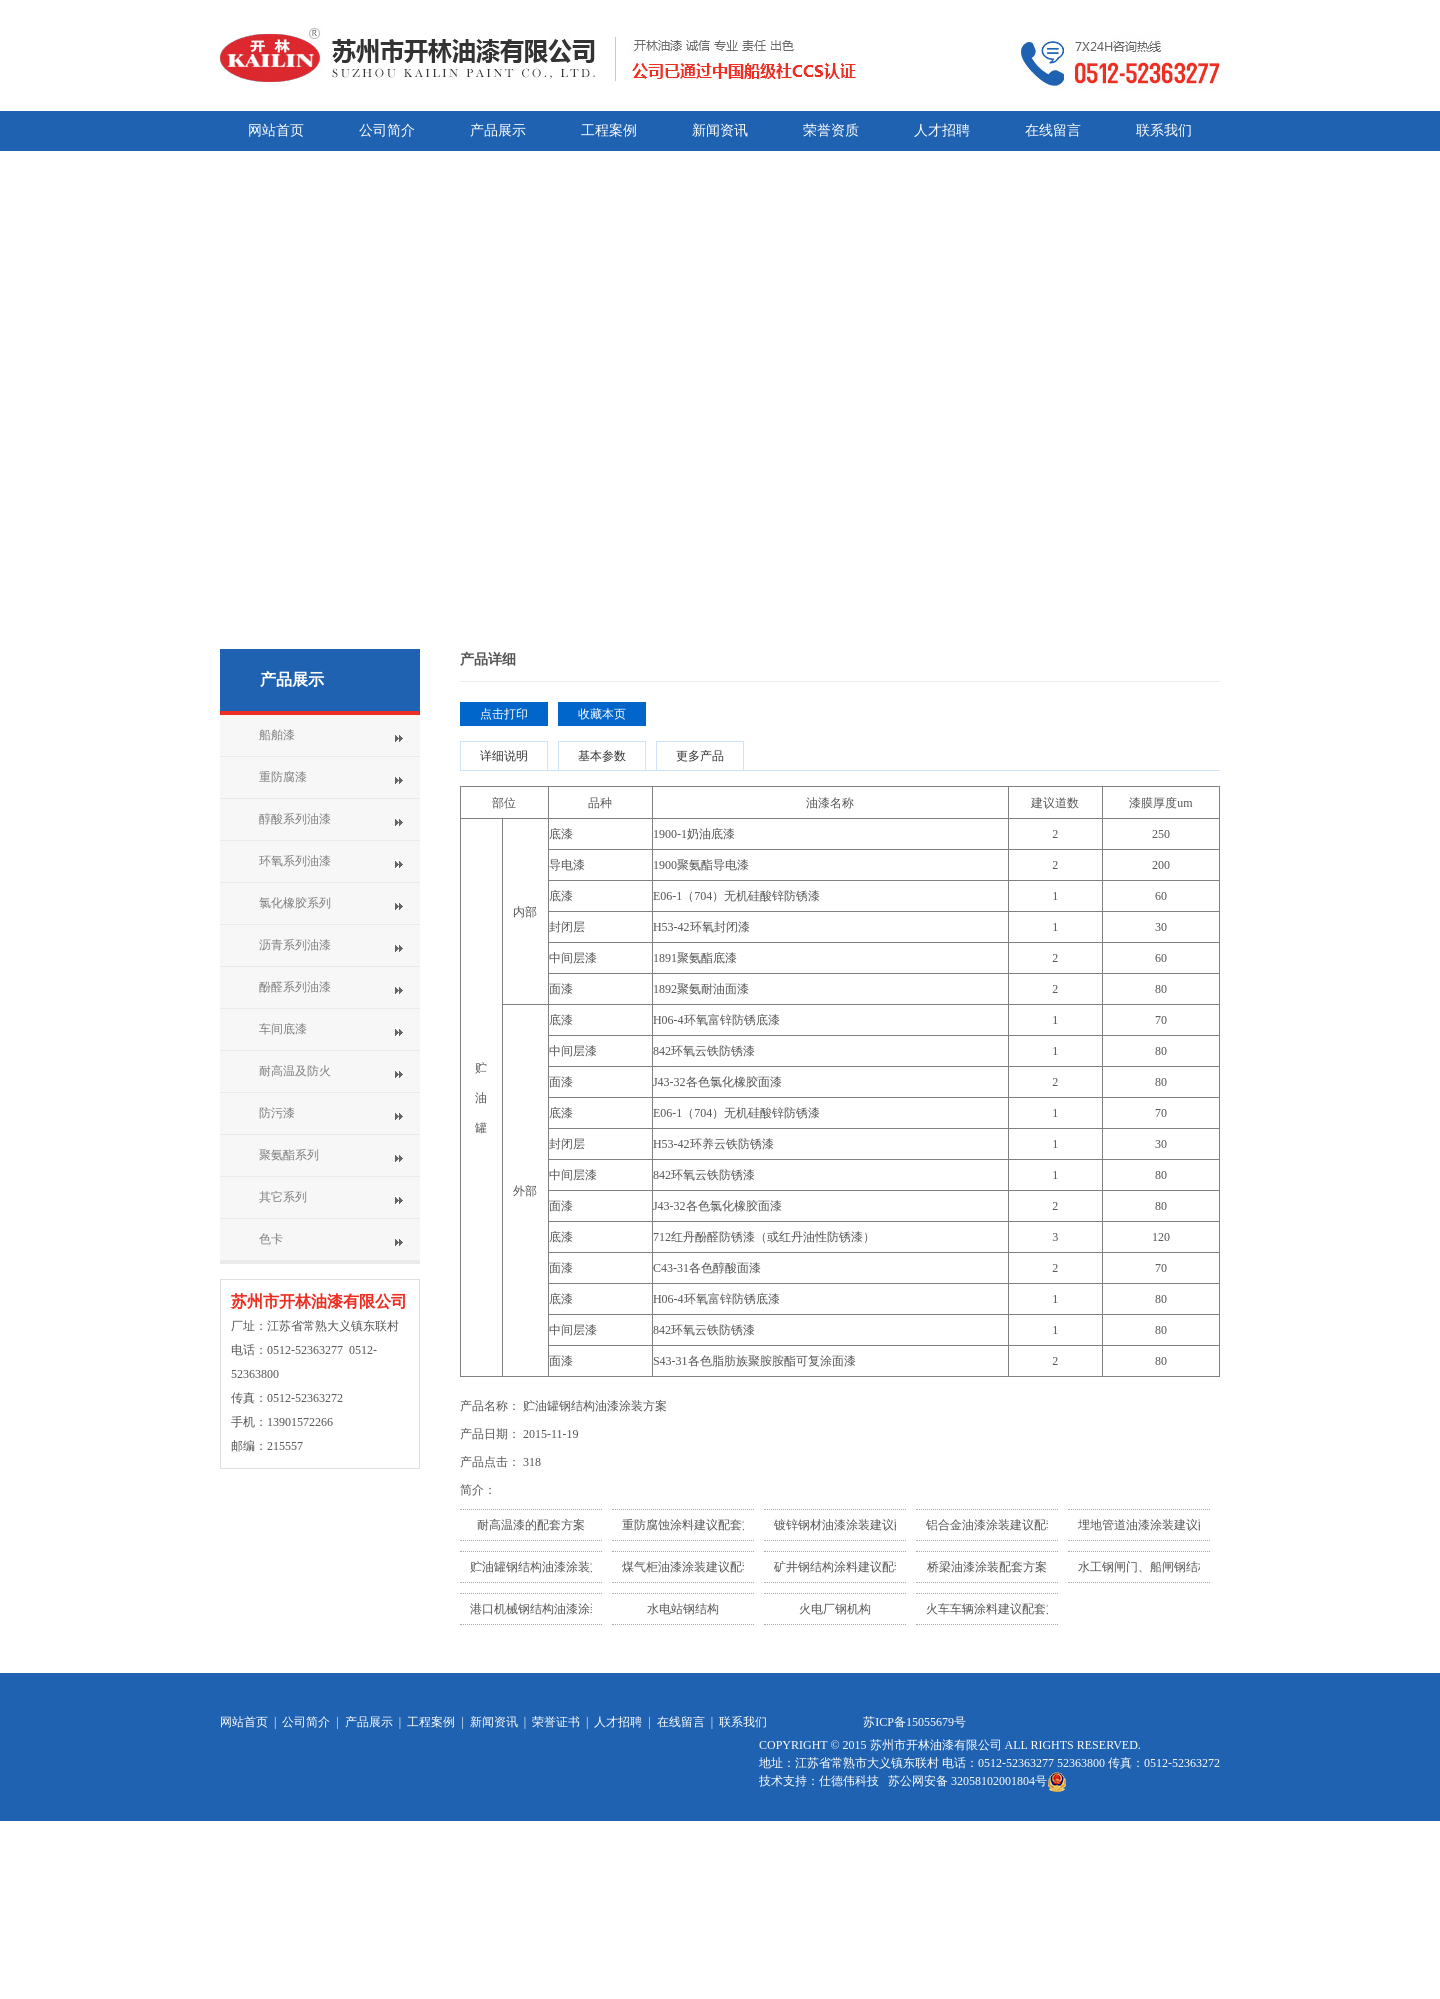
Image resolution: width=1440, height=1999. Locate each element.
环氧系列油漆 (295, 861)
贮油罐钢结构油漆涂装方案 (542, 1567)
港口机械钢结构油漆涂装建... (546, 1609)
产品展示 (292, 679)
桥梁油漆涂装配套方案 (987, 1567)
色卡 (271, 1239)
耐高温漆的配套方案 (531, 1525)
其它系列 (283, 1197)
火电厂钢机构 (835, 1609)
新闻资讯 (494, 1722)
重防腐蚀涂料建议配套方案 (694, 1525)
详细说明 (504, 756)
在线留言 (681, 1722)
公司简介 (306, 1722)
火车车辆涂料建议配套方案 (998, 1609)
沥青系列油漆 (295, 945)
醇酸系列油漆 (295, 819)
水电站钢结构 (683, 1609)
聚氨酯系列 (289, 1155)
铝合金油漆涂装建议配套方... (1002, 1525)
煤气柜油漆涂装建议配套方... (698, 1567)
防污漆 (277, 1113)
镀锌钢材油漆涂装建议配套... (850, 1525)
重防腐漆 (283, 777)
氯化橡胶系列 (295, 903)
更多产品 (700, 756)
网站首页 (244, 1722)
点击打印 (504, 714)
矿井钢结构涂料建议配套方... (850, 1567)
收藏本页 (602, 714)
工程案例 (431, 1722)
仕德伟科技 (850, 1781)
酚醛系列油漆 (295, 987)
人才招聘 (618, 1722)
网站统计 (783, 1864)
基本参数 (602, 756)
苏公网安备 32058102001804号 (977, 1781)
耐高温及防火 (295, 1071)
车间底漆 (283, 1029)
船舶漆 (277, 735)
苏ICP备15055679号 (914, 1722)
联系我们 (743, 1722)
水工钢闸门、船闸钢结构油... (1154, 1567)
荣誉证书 (556, 1722)
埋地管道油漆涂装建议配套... (1154, 1525)
